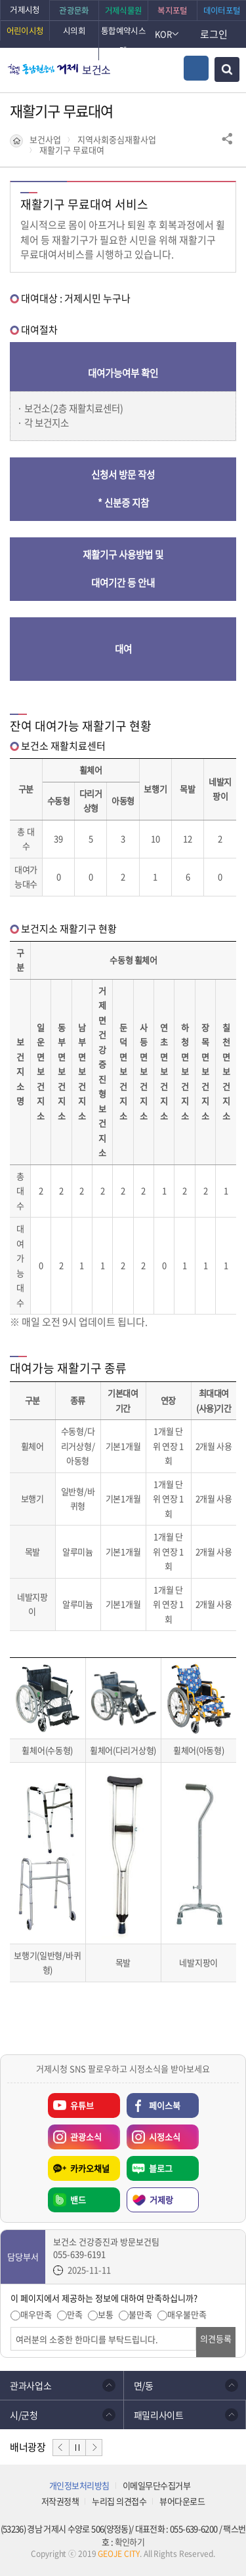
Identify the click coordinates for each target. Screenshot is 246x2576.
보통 (105, 2314)
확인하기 (129, 2541)
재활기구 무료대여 (71, 150)
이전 (61, 2447)
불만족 (140, 2314)
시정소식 (153, 2133)
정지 (77, 2447)
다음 (93, 2447)
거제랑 (161, 2199)
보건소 (96, 69)
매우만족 (36, 2314)
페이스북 (164, 2105)
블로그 (161, 2168)
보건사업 (45, 139)
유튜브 (82, 2105)
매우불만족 (187, 2314)
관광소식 (75, 2133)
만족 (75, 2314)
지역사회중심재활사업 (116, 139)
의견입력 (10, 2327)
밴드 (78, 2199)
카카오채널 (90, 2168)
